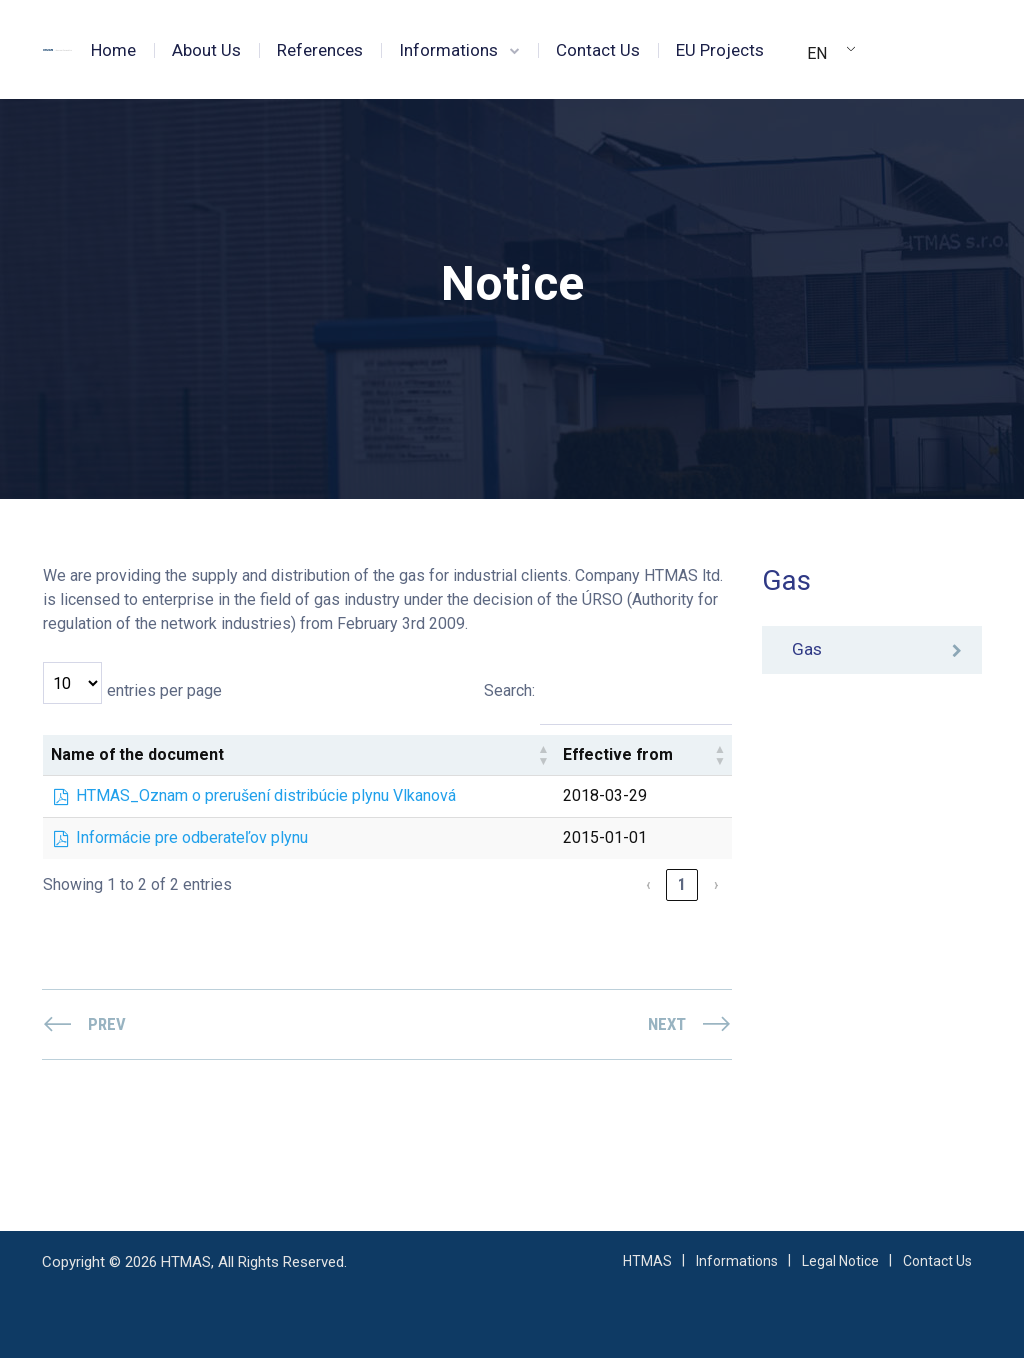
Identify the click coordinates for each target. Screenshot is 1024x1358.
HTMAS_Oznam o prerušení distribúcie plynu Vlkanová (266, 795)
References (320, 50)
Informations (448, 50)
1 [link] (682, 884)
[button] (543, 755)
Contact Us (598, 50)
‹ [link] (648, 884)
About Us (206, 50)
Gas (807, 650)
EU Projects (720, 50)
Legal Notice (840, 1261)
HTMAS (647, 1261)
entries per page (164, 690)
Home (113, 50)
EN (817, 53)
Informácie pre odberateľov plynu (192, 837)
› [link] (716, 884)
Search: (508, 690)
